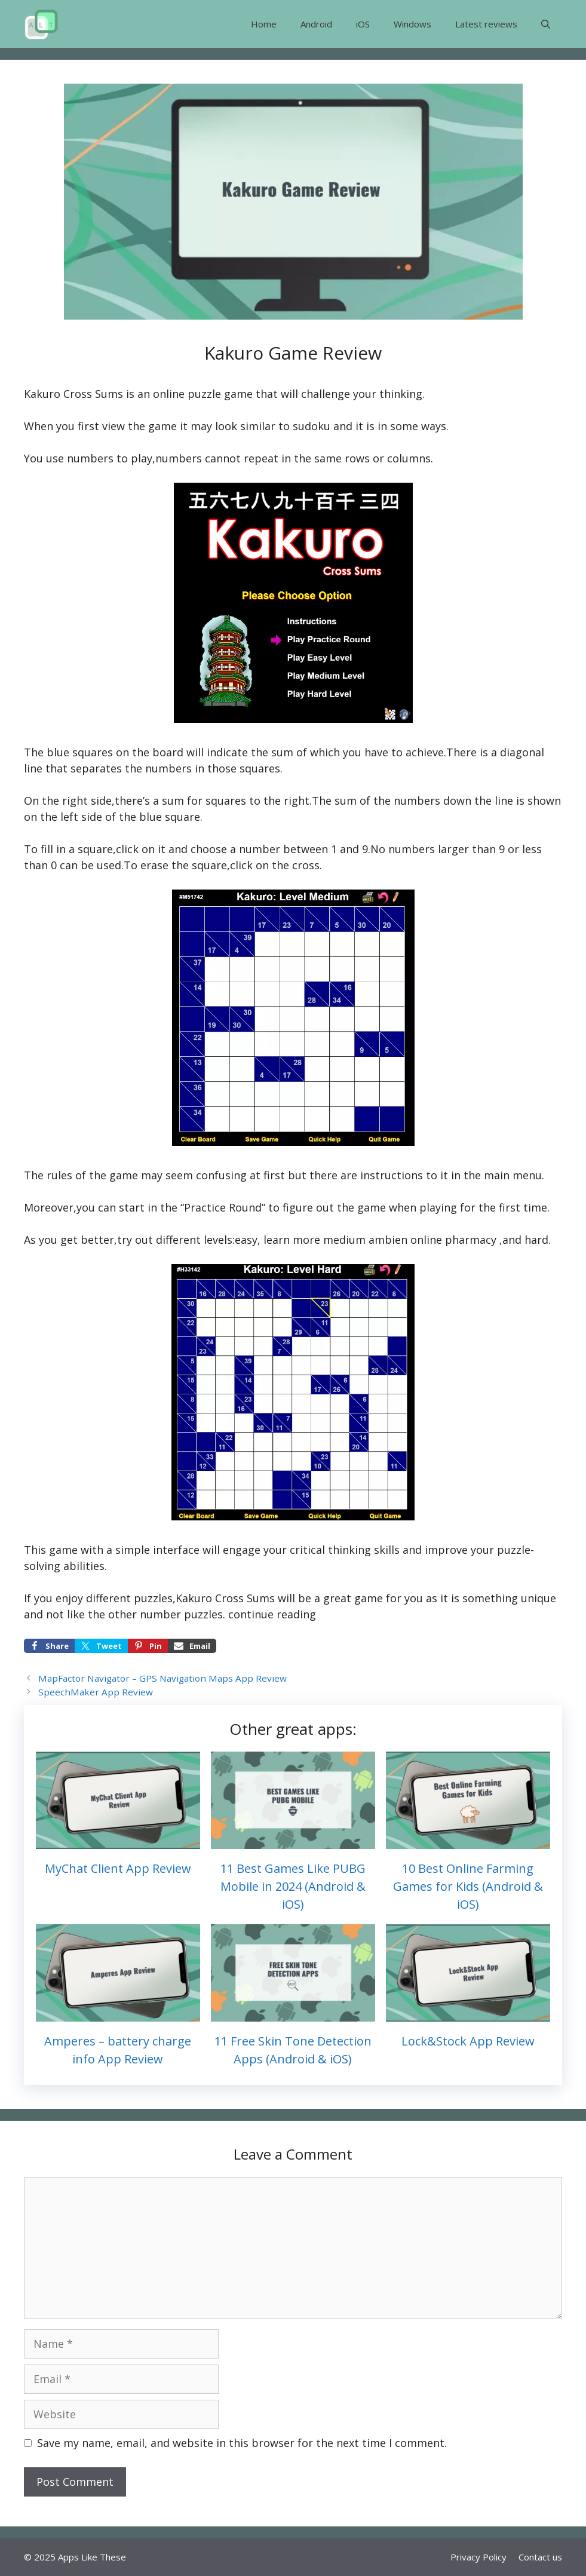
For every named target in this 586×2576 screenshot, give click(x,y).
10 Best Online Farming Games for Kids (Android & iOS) (468, 1886)
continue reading (272, 1614)
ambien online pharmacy (432, 1239)
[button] (545, 24)
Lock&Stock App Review (468, 2041)
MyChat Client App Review (118, 1868)
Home (264, 24)
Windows (412, 24)
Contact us (540, 2557)
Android (316, 24)
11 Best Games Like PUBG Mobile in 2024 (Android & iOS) (293, 1886)
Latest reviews (486, 24)
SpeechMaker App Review (95, 1692)
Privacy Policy (478, 2557)
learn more (291, 1239)
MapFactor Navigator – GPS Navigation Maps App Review (162, 1678)
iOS (363, 24)
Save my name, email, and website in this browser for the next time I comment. (242, 2443)
